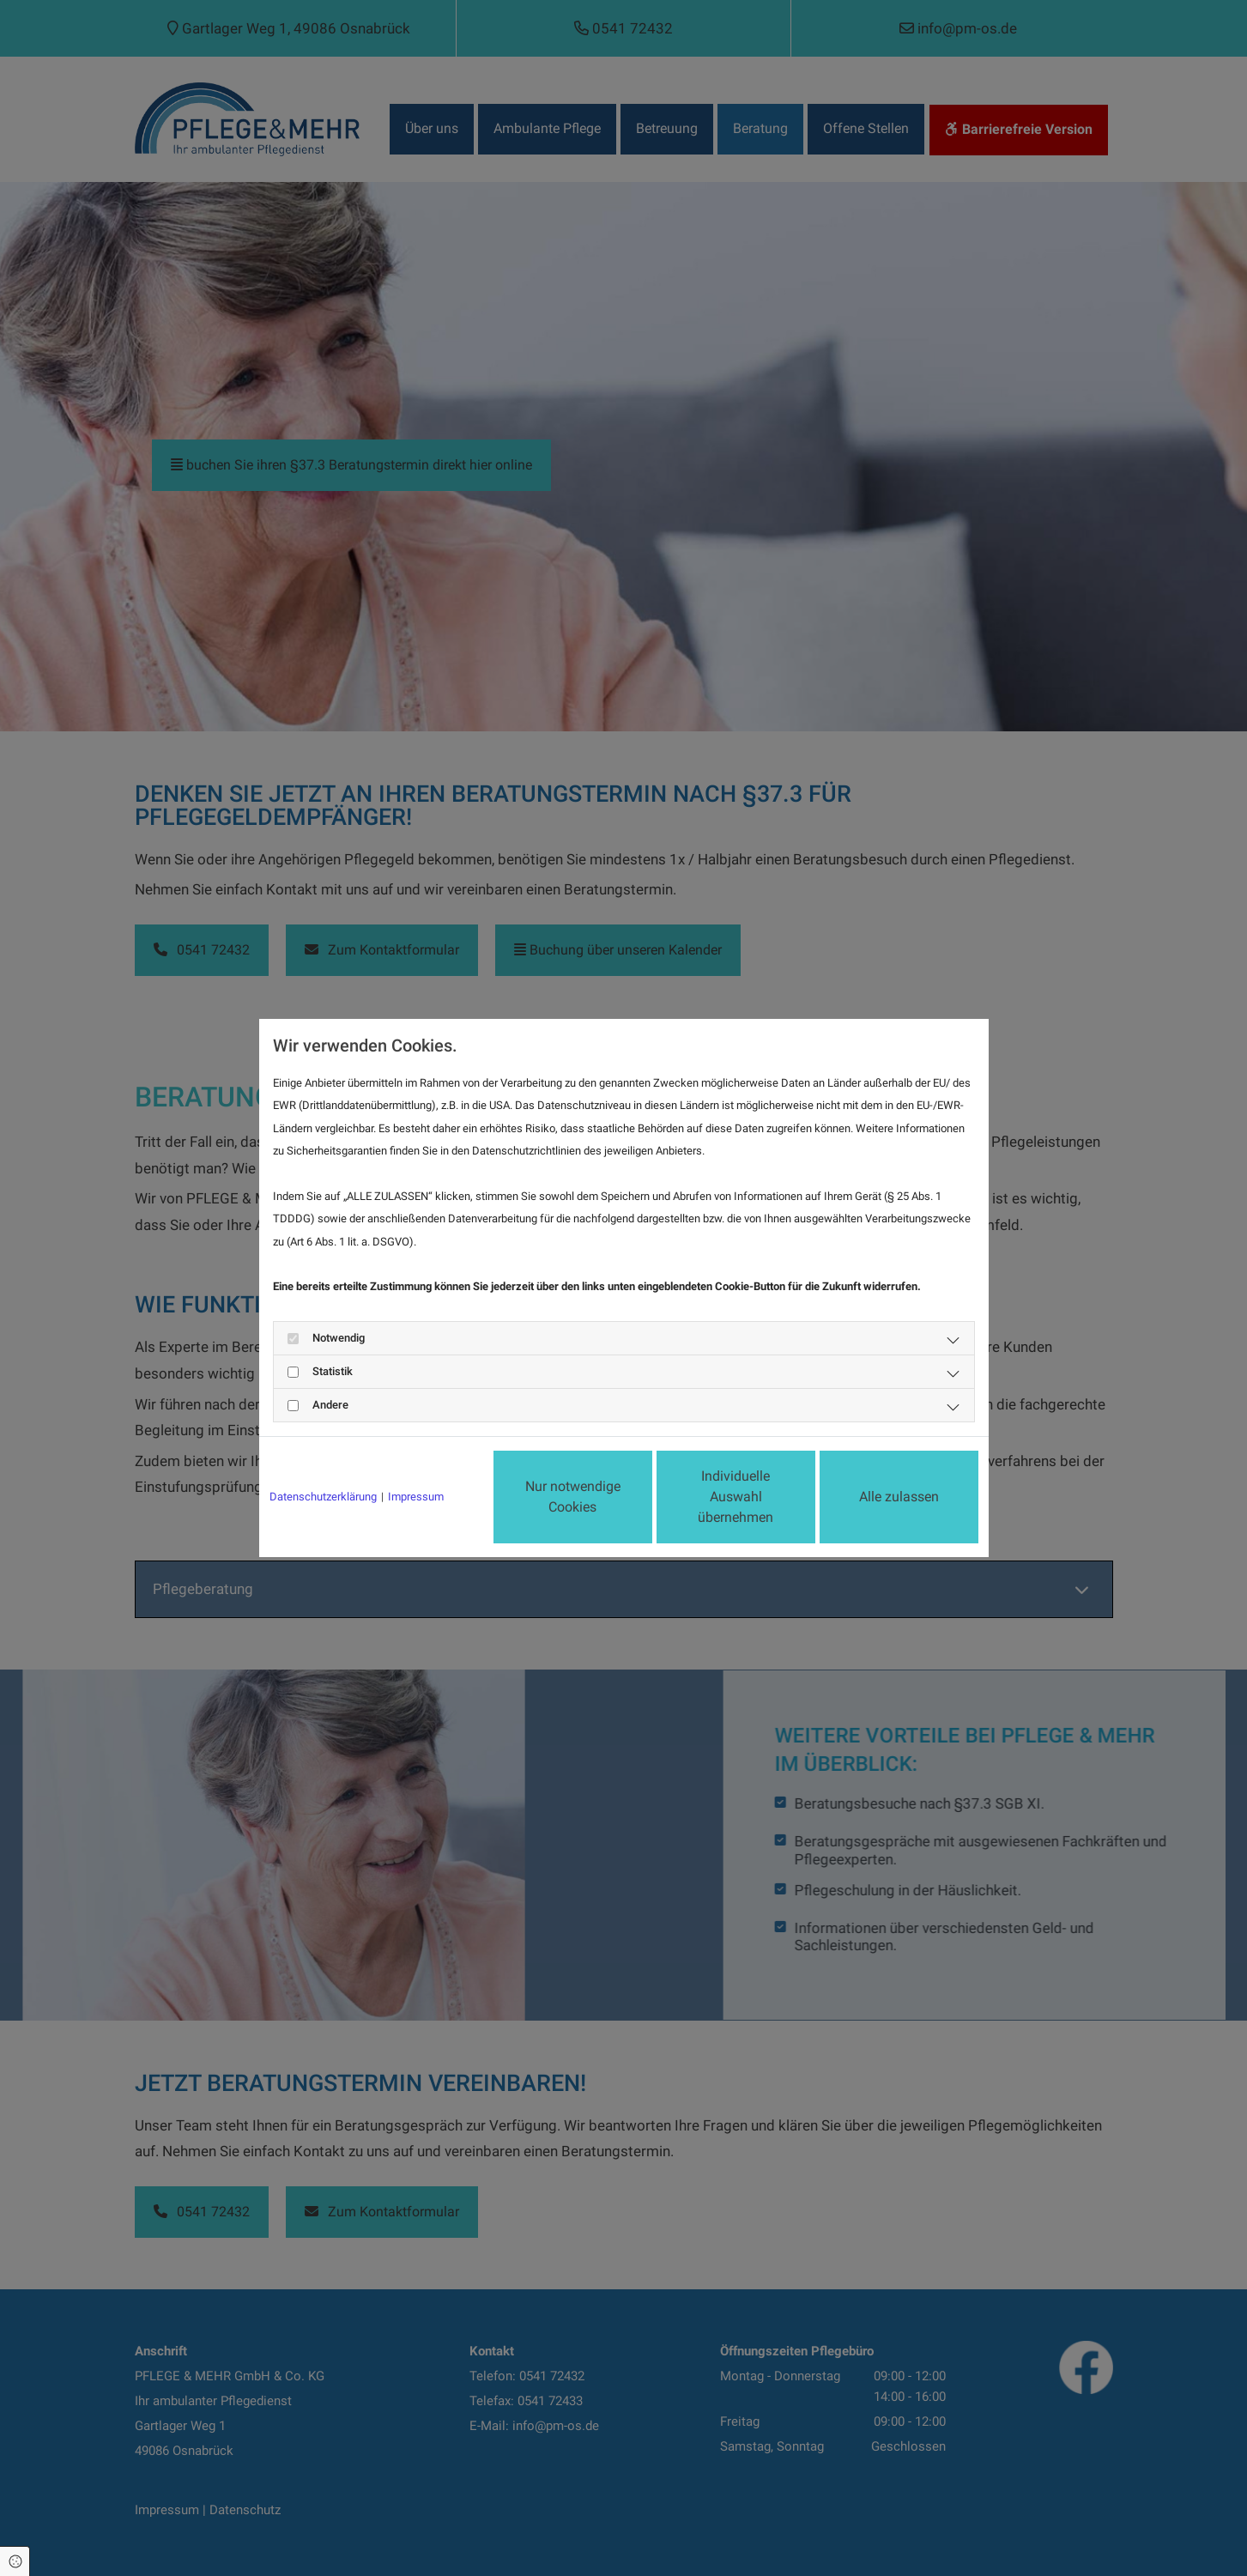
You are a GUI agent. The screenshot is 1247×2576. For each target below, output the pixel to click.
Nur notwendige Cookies (572, 1496)
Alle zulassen (899, 1496)
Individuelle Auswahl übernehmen (735, 1496)
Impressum (416, 1496)
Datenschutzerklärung (323, 1496)
